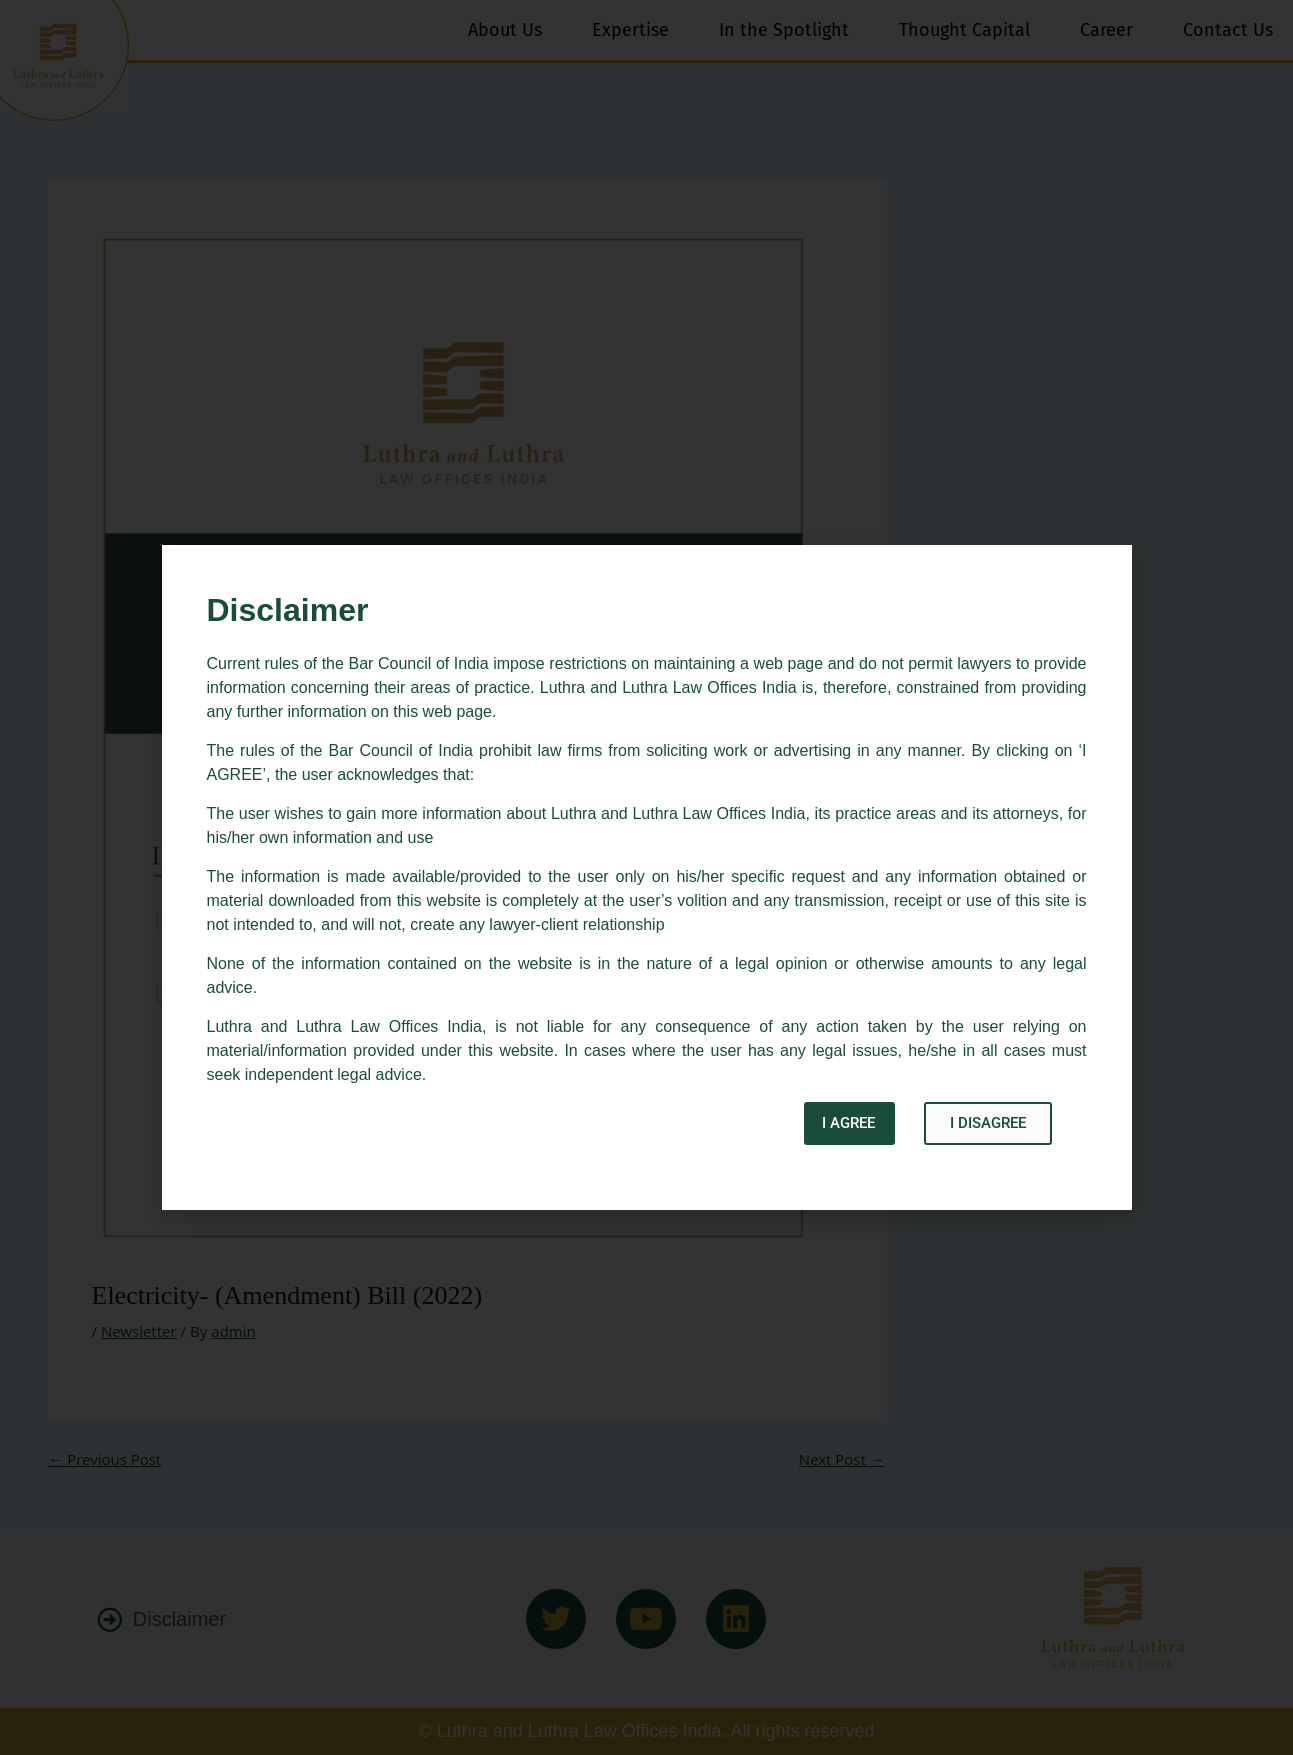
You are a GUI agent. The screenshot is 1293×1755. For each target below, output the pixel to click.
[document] (646, 877)
